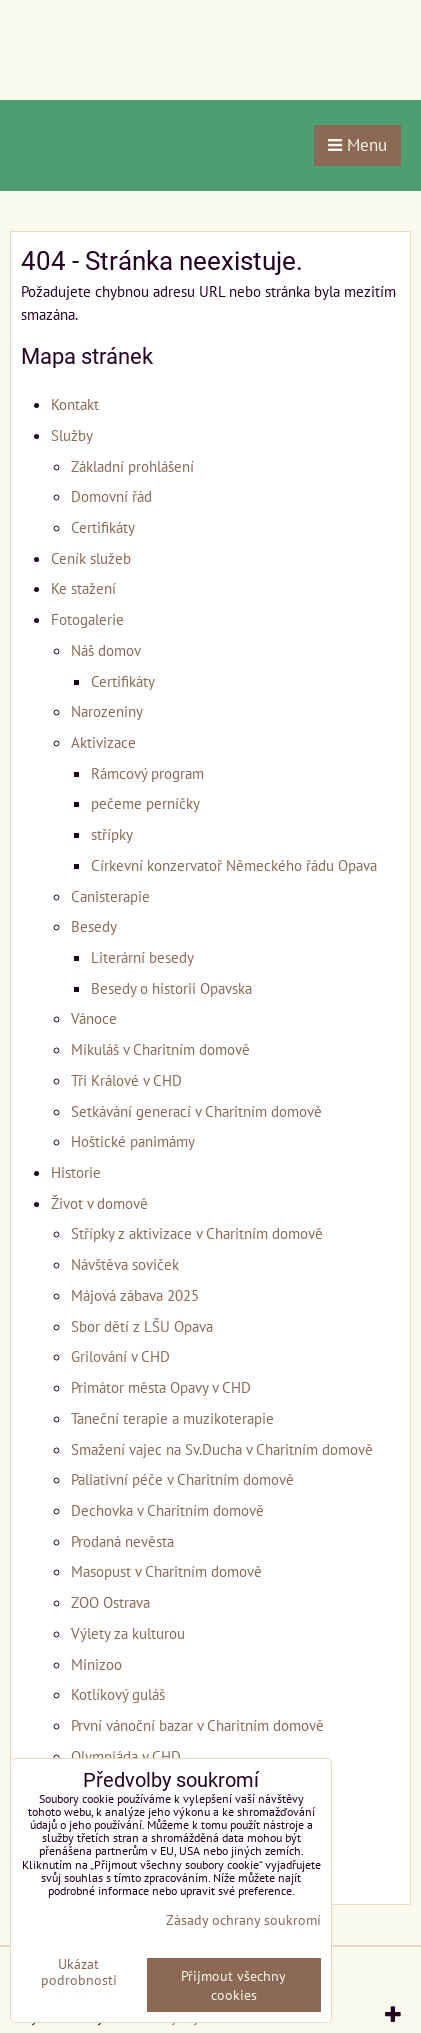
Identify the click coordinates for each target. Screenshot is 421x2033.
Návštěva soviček (125, 1264)
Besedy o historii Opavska (171, 988)
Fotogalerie (87, 619)
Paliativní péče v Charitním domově (182, 1479)
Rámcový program (147, 773)
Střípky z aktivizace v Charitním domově (197, 1233)
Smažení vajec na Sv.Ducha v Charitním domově (222, 1449)
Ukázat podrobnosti (79, 1972)
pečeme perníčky (145, 803)
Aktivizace (103, 742)
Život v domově (99, 1203)
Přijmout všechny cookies (233, 1985)
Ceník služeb (91, 558)
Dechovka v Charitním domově (167, 1510)
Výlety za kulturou (128, 1633)
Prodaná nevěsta (122, 1541)
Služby (72, 435)
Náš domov (106, 650)
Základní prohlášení (132, 466)
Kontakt (75, 404)
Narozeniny (107, 711)
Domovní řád (111, 496)
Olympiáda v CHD (126, 1756)
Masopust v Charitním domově (166, 1571)
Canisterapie (110, 896)
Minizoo (96, 1664)
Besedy (94, 926)
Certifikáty (103, 527)
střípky (112, 834)
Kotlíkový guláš (118, 1694)
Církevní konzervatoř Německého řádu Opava (234, 865)
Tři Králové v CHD (126, 1080)
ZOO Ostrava (110, 1602)
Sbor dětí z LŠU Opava (142, 1326)
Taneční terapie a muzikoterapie (172, 1418)
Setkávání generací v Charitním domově (196, 1111)
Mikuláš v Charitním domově (160, 1049)
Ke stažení (83, 588)
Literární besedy (142, 957)
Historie (76, 1172)
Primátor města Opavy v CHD (161, 1387)
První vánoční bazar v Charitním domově (197, 1725)
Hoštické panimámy (133, 1141)
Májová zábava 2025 (135, 1295)
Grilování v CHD (120, 1356)
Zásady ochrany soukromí (243, 1919)
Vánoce (94, 1018)
